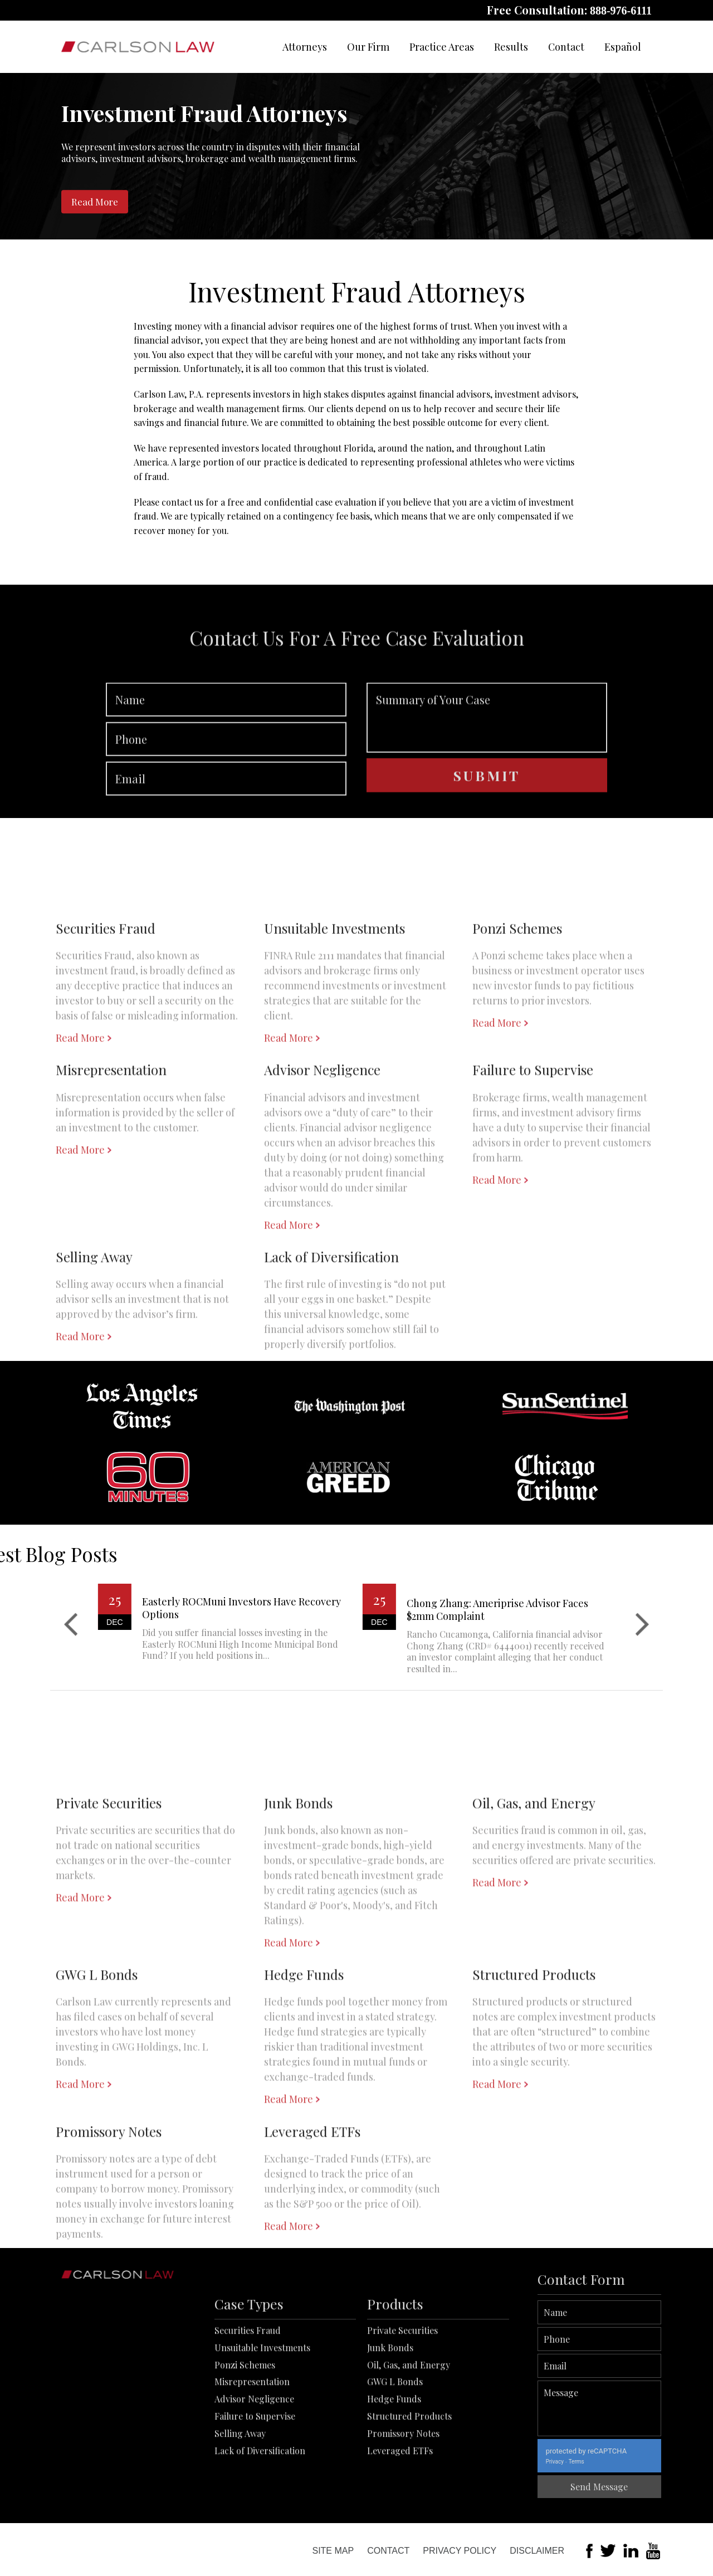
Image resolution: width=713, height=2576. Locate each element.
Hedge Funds (394, 2473)
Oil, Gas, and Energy (408, 2439)
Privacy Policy (459, 2550)
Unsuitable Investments (262, 2421)
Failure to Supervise (254, 2490)
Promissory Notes (403, 2507)
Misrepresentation (252, 2456)
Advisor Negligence (254, 2473)
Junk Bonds (390, 2421)
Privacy (606, 2462)
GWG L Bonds (395, 2456)
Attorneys (304, 46)
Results (511, 46)
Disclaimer (537, 2550)
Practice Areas (441, 46)
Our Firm (368, 46)
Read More (94, 201)
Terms (628, 2462)
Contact (566, 46)
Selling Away (240, 2507)
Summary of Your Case (487, 767)
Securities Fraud (247, 2405)
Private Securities (402, 2405)
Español (622, 46)
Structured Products (409, 2490)
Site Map (333, 2550)
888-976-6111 (621, 10)
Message (651, 2408)
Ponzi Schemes (244, 2439)
